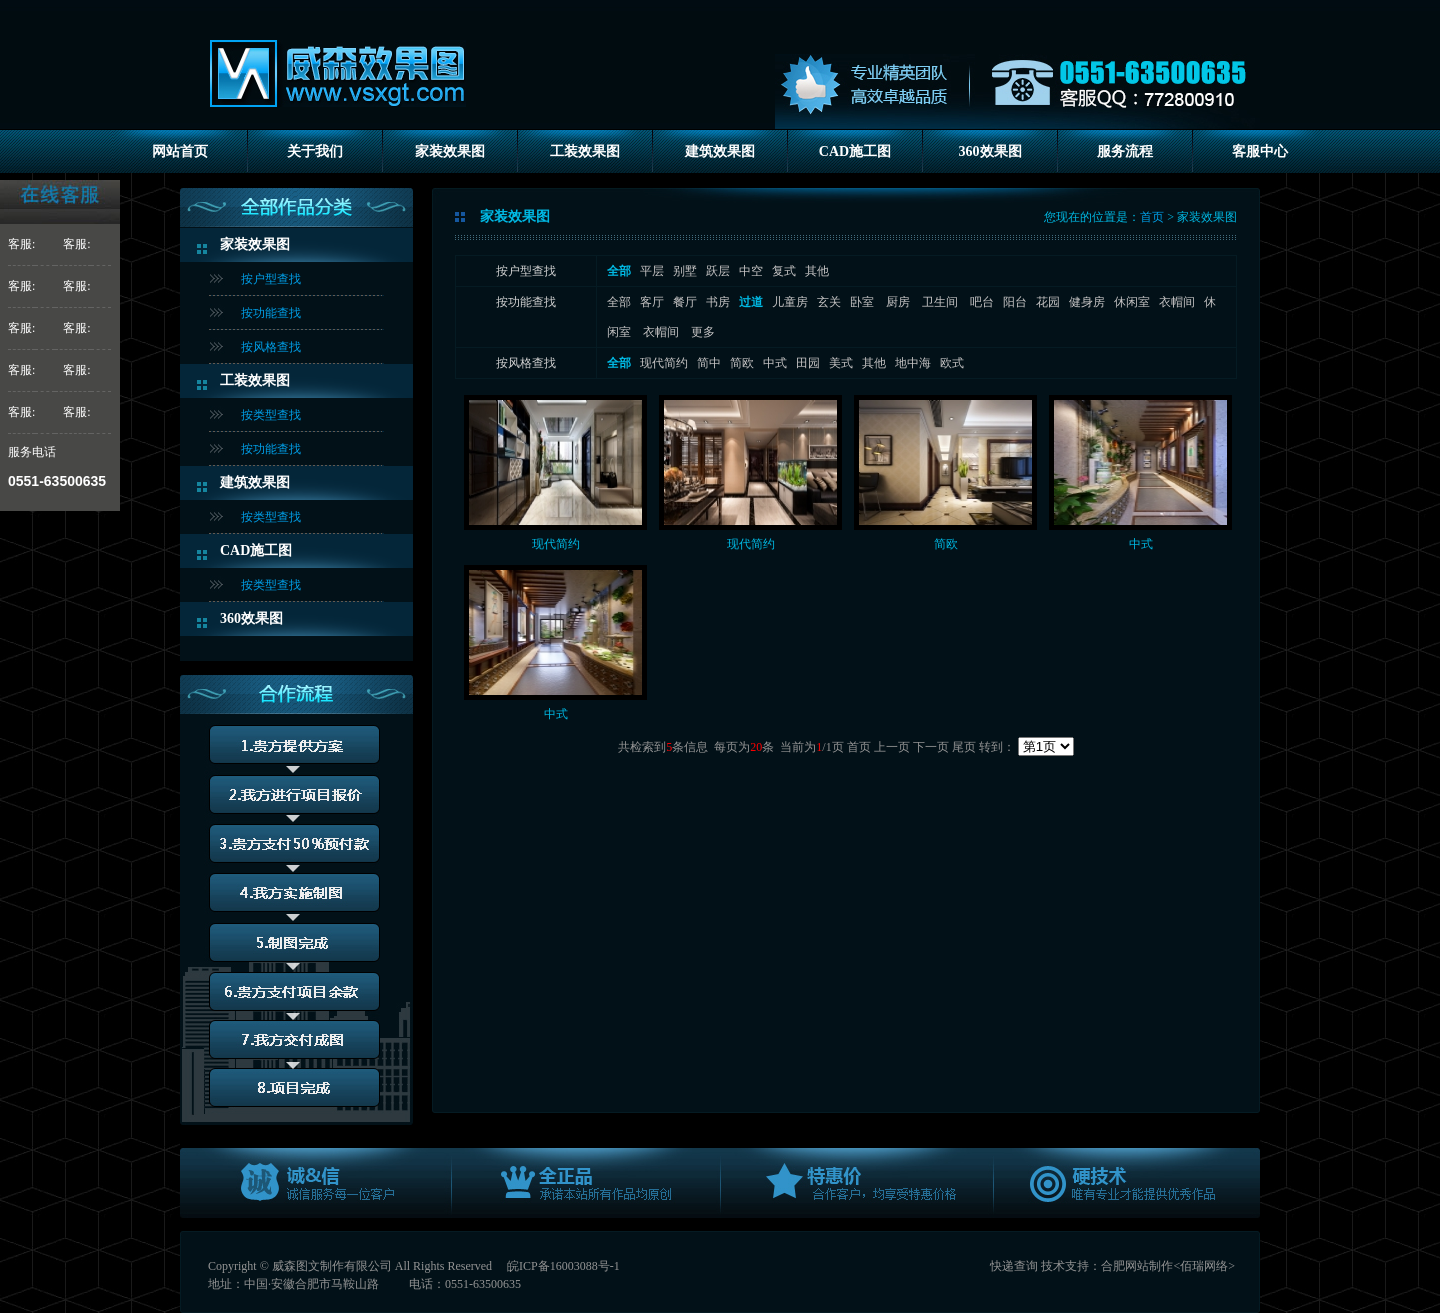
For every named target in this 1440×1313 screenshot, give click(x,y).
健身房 (1087, 302)
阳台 (1015, 302)
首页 (1152, 217)
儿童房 (790, 302)
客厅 (652, 302)
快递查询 (1014, 1266)
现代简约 (664, 363)
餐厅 (685, 302)
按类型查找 (271, 415)
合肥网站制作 (1137, 1266)
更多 (703, 332)
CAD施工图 (855, 151)
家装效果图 (450, 151)
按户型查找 (271, 279)
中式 (775, 363)
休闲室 (1132, 302)
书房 (718, 302)
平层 (652, 271)
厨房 (899, 302)
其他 (817, 271)
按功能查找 (271, 313)
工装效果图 (585, 151)
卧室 (863, 302)
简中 (709, 363)
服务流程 (1125, 151)
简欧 (742, 363)
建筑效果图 (720, 151)
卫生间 (941, 302)
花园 (1048, 302)
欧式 (952, 363)
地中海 (913, 363)
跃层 (718, 271)
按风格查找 (271, 347)
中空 (751, 271)
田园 (808, 363)
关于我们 (315, 151)
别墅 (685, 271)
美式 (841, 363)
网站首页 (180, 151)
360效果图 (990, 151)
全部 (619, 302)
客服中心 (1260, 151)
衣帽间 (1177, 302)
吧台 (982, 302)
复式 (784, 271)
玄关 (829, 302)
